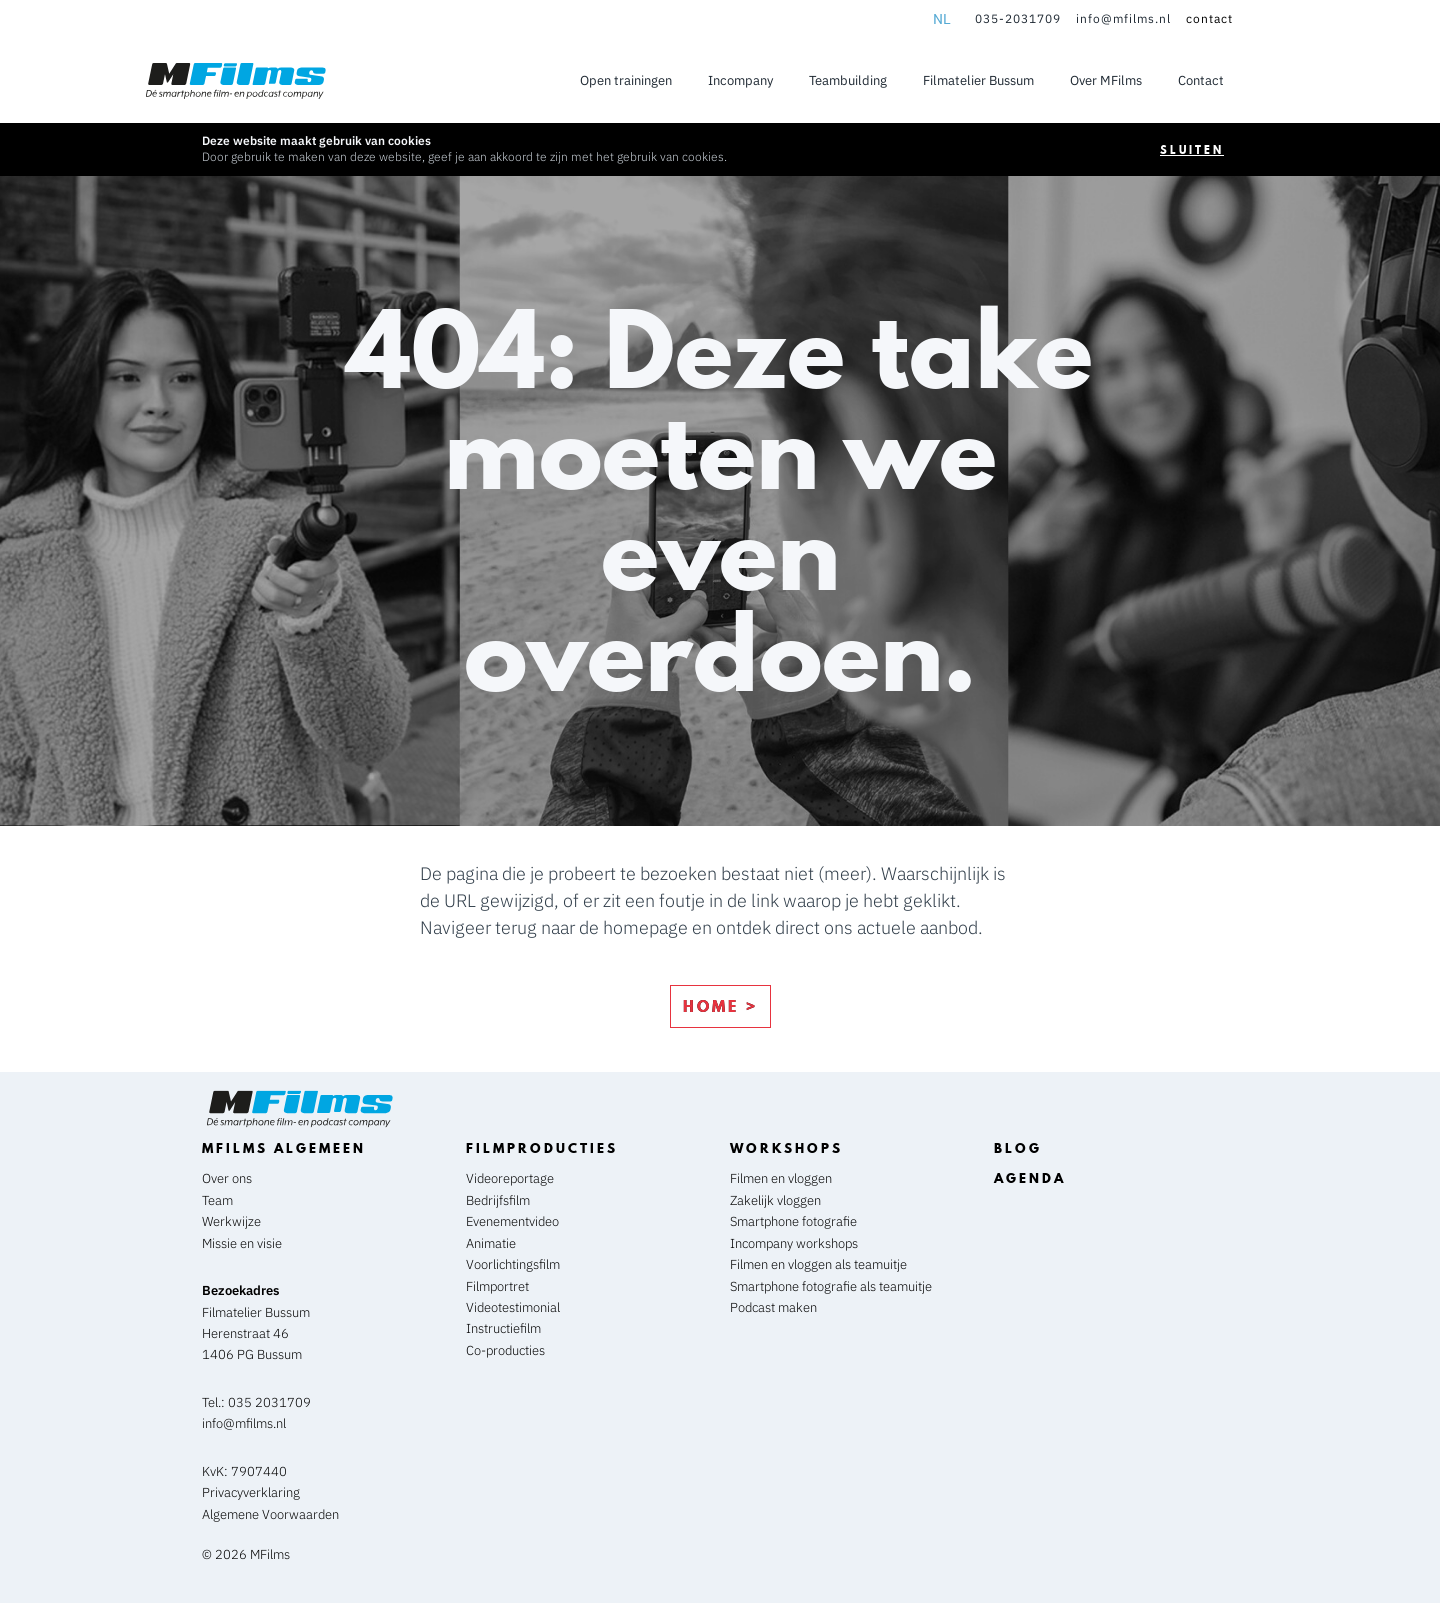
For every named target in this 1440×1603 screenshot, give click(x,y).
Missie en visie (242, 1243)
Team (217, 1200)
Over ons (227, 1178)
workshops (786, 1148)
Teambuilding (848, 80)
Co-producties (505, 1350)
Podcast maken (775, 1307)
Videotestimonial (513, 1307)
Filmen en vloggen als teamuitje (820, 1264)
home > (720, 1006)
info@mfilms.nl (1123, 18)
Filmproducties (542, 1148)
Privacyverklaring (251, 1492)
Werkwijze (231, 1221)
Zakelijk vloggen (777, 1200)
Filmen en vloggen (782, 1178)
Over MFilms (1106, 80)
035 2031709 (269, 1402)
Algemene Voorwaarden (270, 1514)
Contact (1201, 80)
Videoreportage (510, 1178)
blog (1018, 1148)
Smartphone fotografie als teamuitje (831, 1286)
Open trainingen (626, 80)
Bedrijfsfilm (498, 1200)
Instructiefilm (503, 1328)
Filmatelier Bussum (978, 80)
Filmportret (497, 1286)
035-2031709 (1018, 18)
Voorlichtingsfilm (513, 1264)
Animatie (491, 1243)
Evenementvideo (512, 1221)
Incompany (740, 80)
